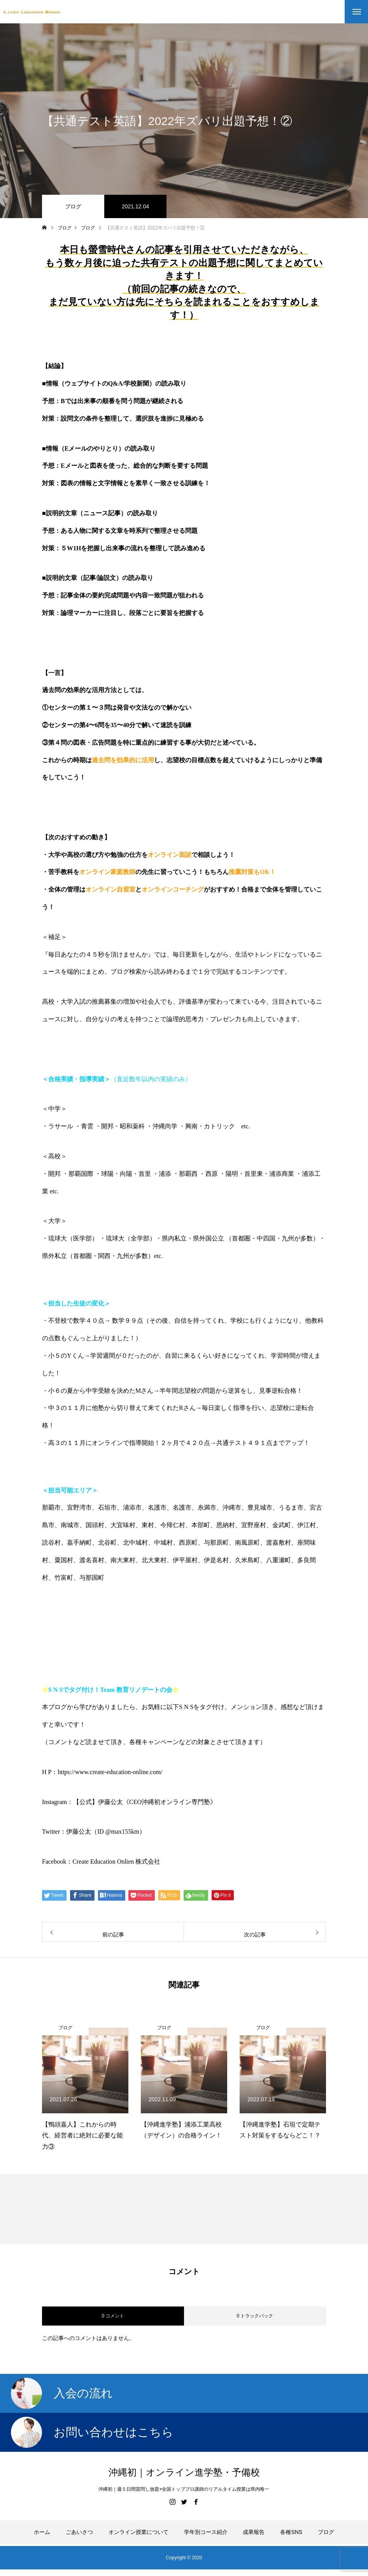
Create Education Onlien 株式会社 (116, 1861)
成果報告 (254, 2532)
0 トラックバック (255, 2316)
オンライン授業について (138, 2532)
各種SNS (291, 2532)
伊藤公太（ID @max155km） (105, 1831)
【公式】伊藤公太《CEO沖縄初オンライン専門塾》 (144, 1802)
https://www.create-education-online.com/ (110, 1772)
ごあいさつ (79, 2532)
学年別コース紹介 (206, 2532)
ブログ (73, 206)
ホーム (42, 2532)
